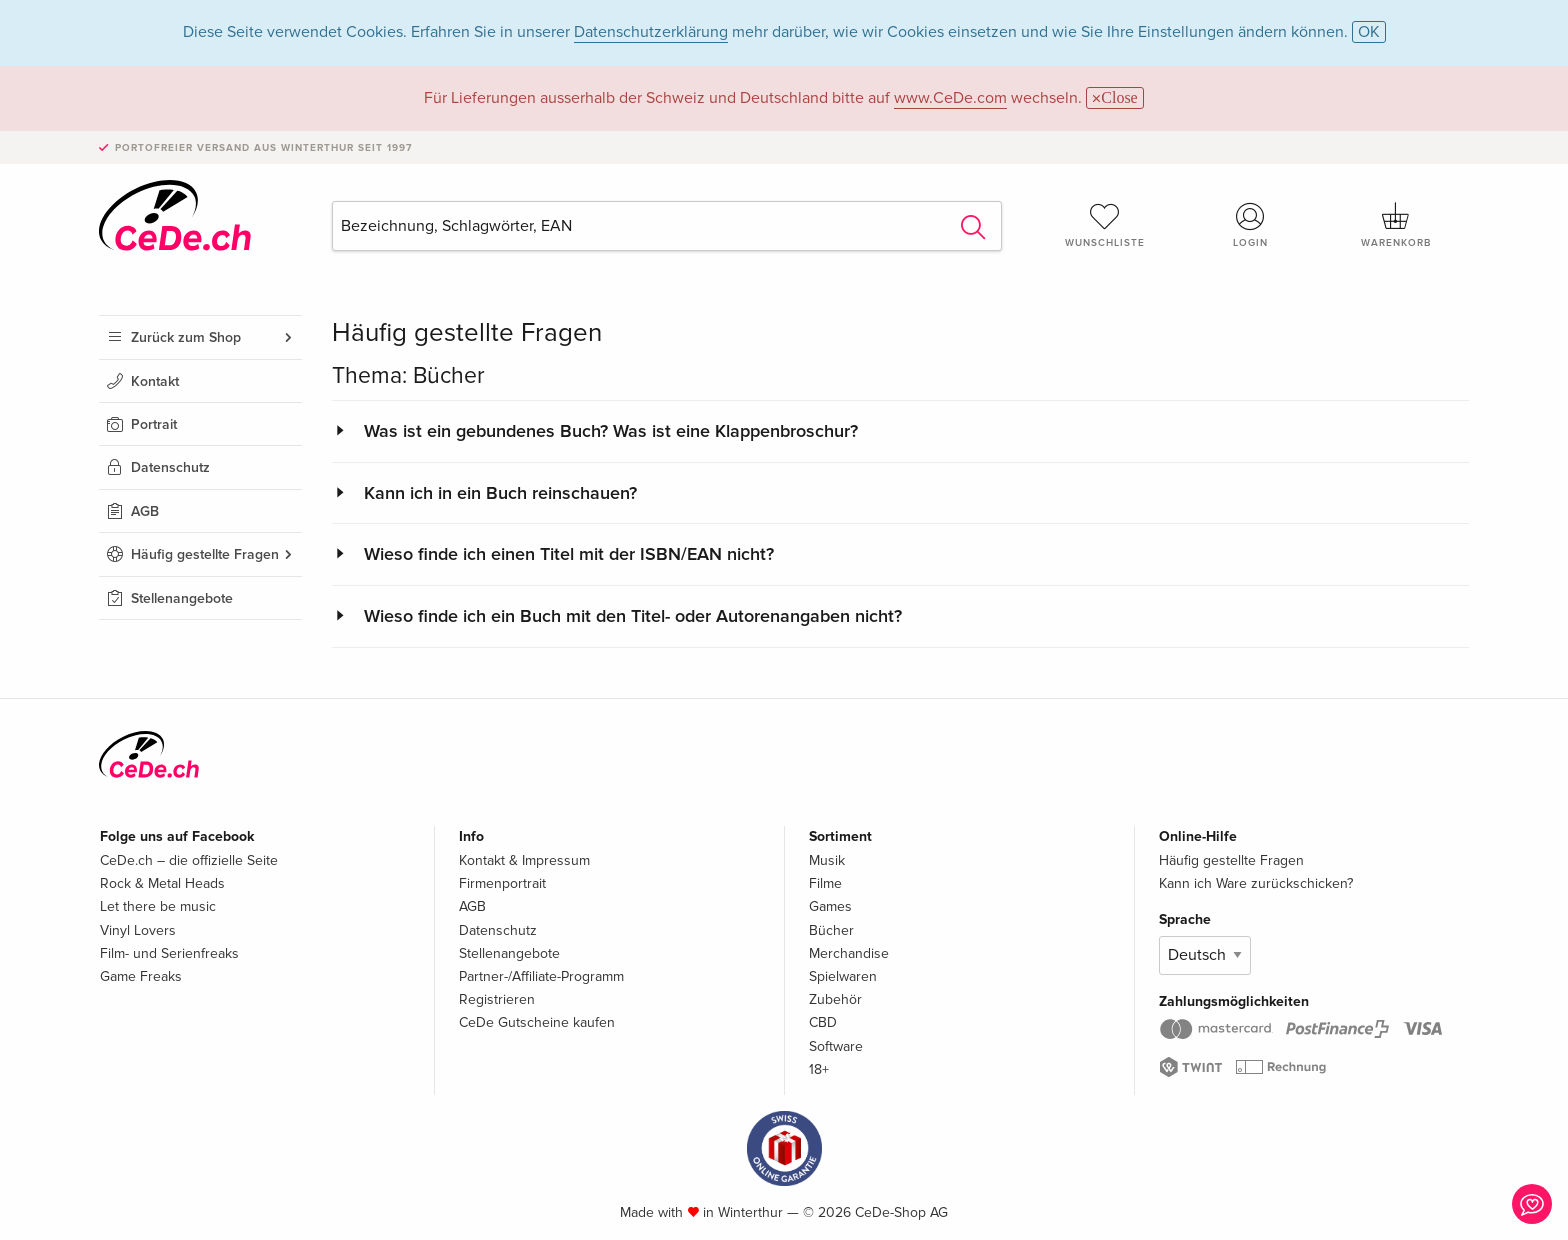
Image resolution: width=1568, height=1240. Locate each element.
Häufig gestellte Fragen (205, 554)
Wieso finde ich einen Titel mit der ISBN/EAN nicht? (569, 554)
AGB (145, 511)
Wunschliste (1105, 225)
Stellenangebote (182, 598)
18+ (819, 1069)
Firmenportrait (502, 883)
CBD (823, 1022)
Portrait (154, 424)
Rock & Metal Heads (162, 883)
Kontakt (155, 381)
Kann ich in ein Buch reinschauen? (500, 493)
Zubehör (835, 999)
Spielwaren (843, 976)
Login (1251, 225)
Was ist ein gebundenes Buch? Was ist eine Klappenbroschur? (611, 431)
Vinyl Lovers (138, 930)
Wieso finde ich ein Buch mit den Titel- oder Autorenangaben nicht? (633, 616)
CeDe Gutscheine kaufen (537, 1022)
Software (836, 1046)
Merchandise (849, 953)
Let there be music (158, 906)
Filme (825, 883)
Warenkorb (1396, 225)
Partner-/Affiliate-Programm (541, 976)
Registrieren (497, 999)
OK (1369, 32)
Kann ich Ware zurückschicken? (1256, 883)
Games (830, 906)
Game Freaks (141, 976)
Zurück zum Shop (186, 337)
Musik (827, 860)
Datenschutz (170, 467)
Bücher (831, 930)
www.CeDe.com (950, 98)
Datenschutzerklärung (651, 32)
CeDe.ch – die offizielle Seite (189, 860)
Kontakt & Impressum (524, 860)
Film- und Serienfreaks (169, 953)
